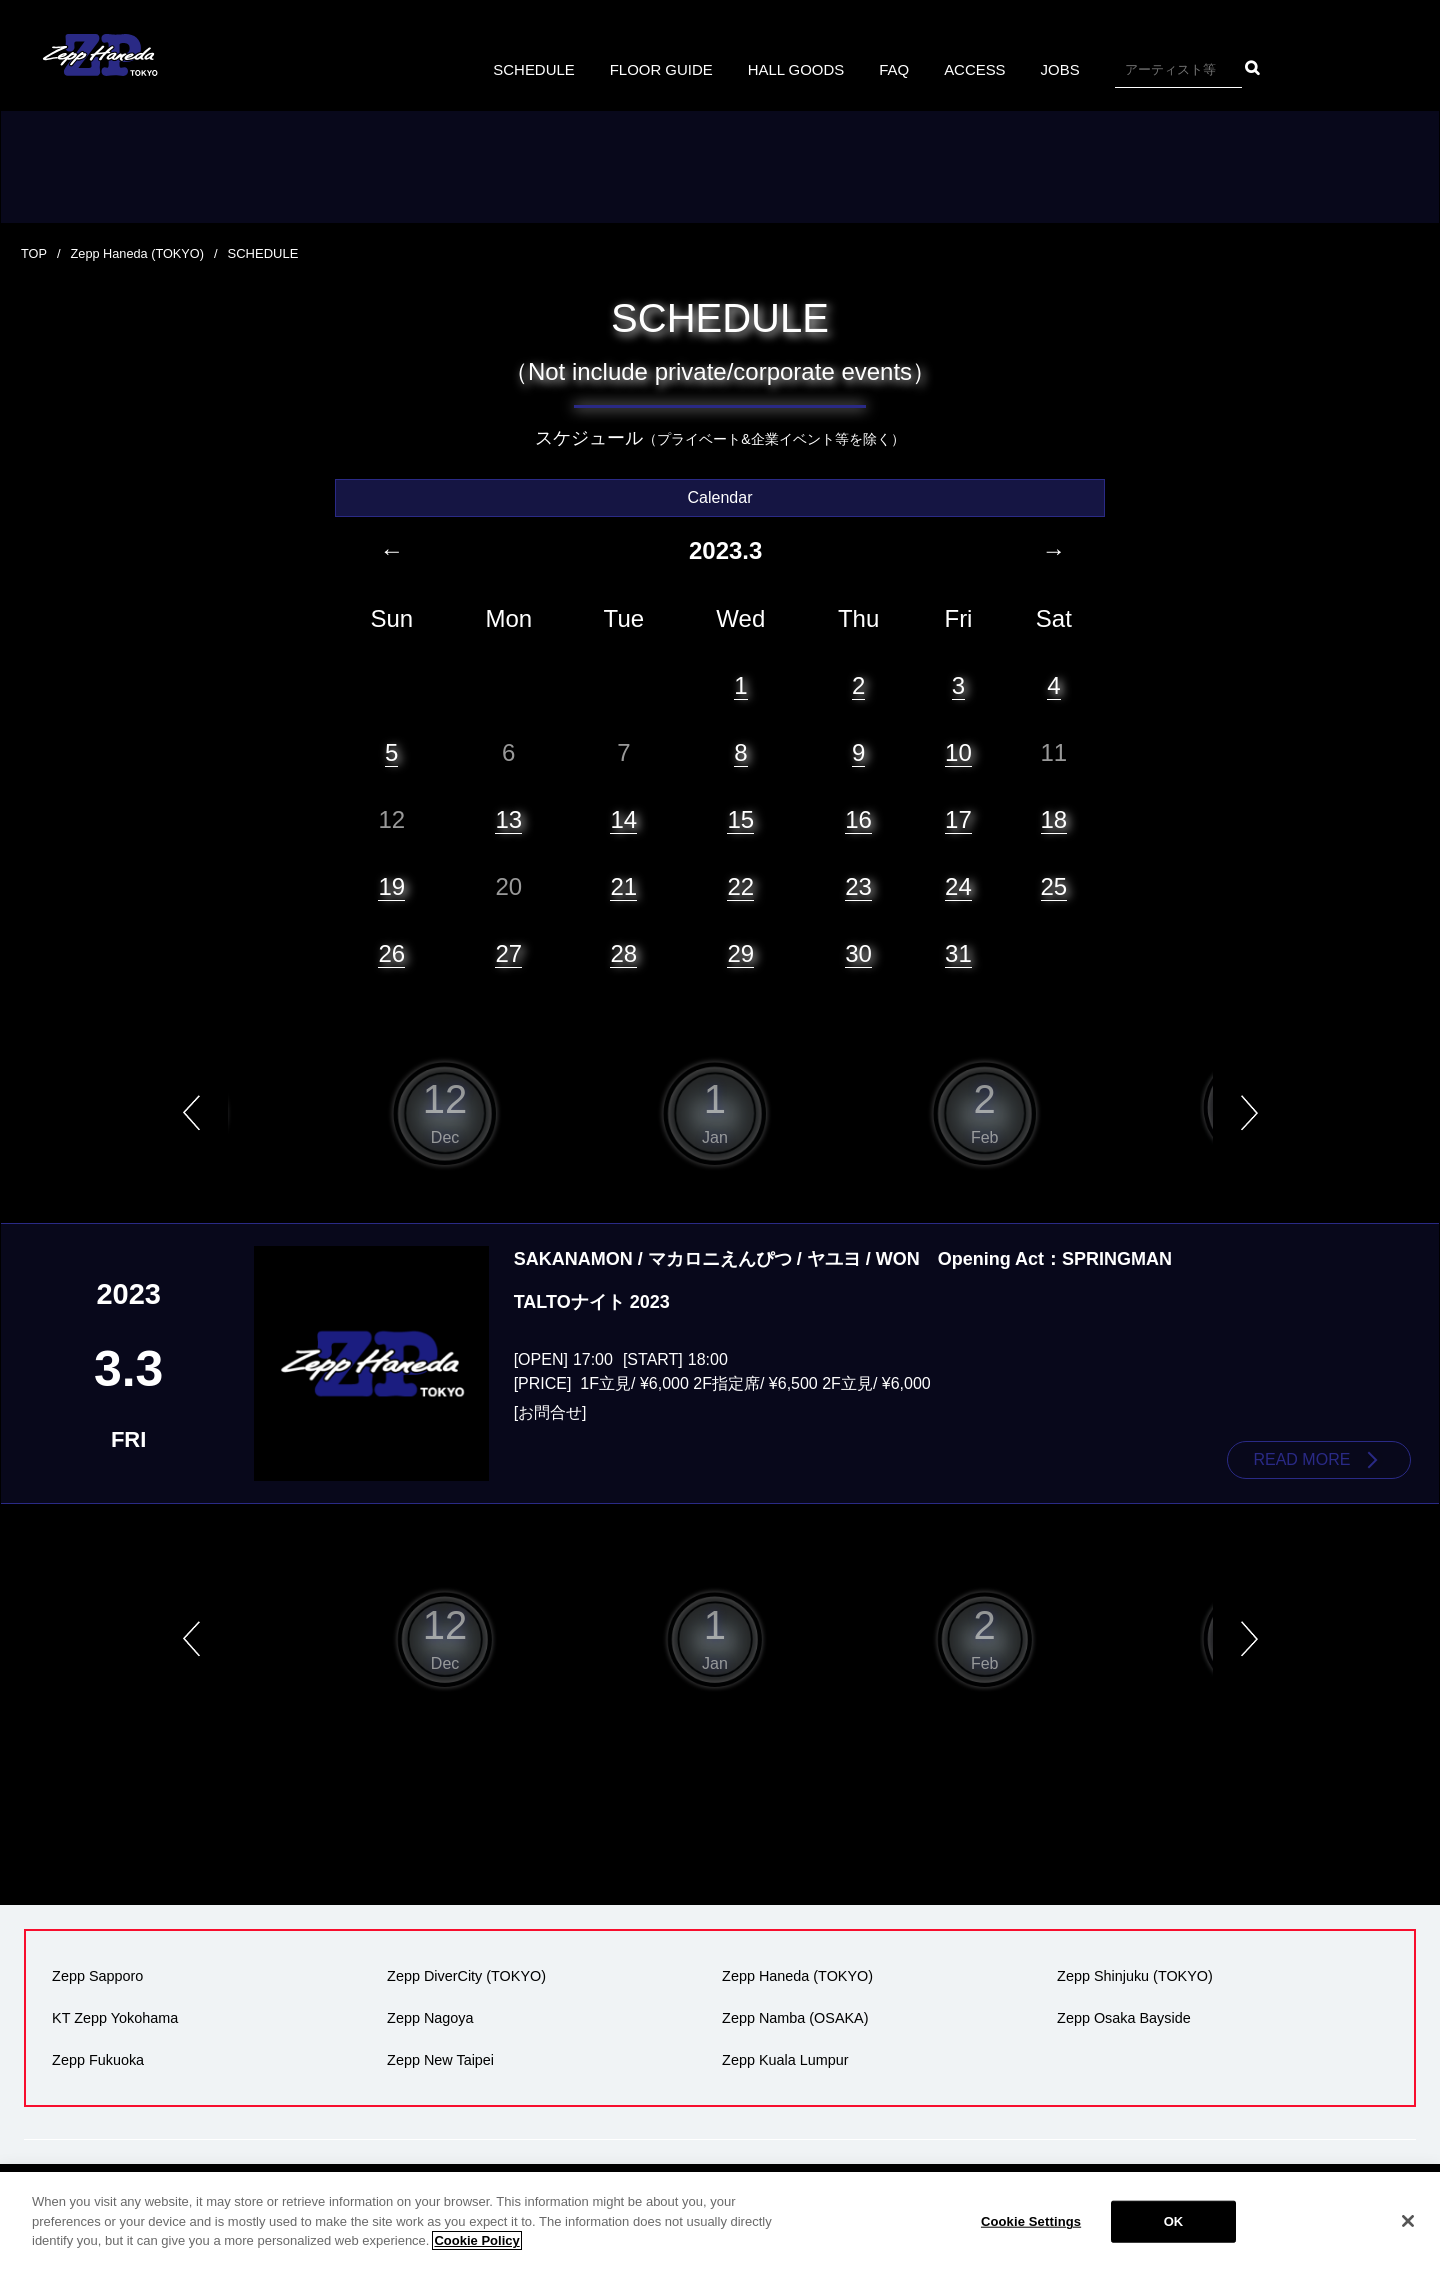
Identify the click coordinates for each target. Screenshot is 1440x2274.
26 (391, 953)
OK (1174, 2221)
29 (740, 953)
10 (958, 751)
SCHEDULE (522, 69)
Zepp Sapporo (95, 1977)
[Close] (1408, 2221)
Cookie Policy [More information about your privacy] (476, 2240)
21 (623, 886)
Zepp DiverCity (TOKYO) (464, 1977)
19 (391, 886)
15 (740, 818)
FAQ (901, 69)
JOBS (1073, 69)
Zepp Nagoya (428, 2017)
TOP (34, 253)
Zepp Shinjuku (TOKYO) (1133, 1977)
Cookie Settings (1031, 2221)
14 (623, 818)
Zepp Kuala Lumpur (783, 2057)
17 (958, 818)
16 (858, 818)
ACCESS (985, 69)
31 (958, 953)
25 (1054, 886)
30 (858, 953)
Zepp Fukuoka (96, 2057)
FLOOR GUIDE (656, 69)
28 (623, 953)
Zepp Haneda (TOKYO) (139, 253)
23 (858, 886)
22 (740, 886)
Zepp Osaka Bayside (1122, 2017)
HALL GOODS (797, 69)
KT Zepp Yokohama (113, 2017)
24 (958, 886)
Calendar (720, 497)
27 (508, 953)
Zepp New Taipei (438, 2057)
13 (508, 818)
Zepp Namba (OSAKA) (793, 2017)
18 (1054, 818)
